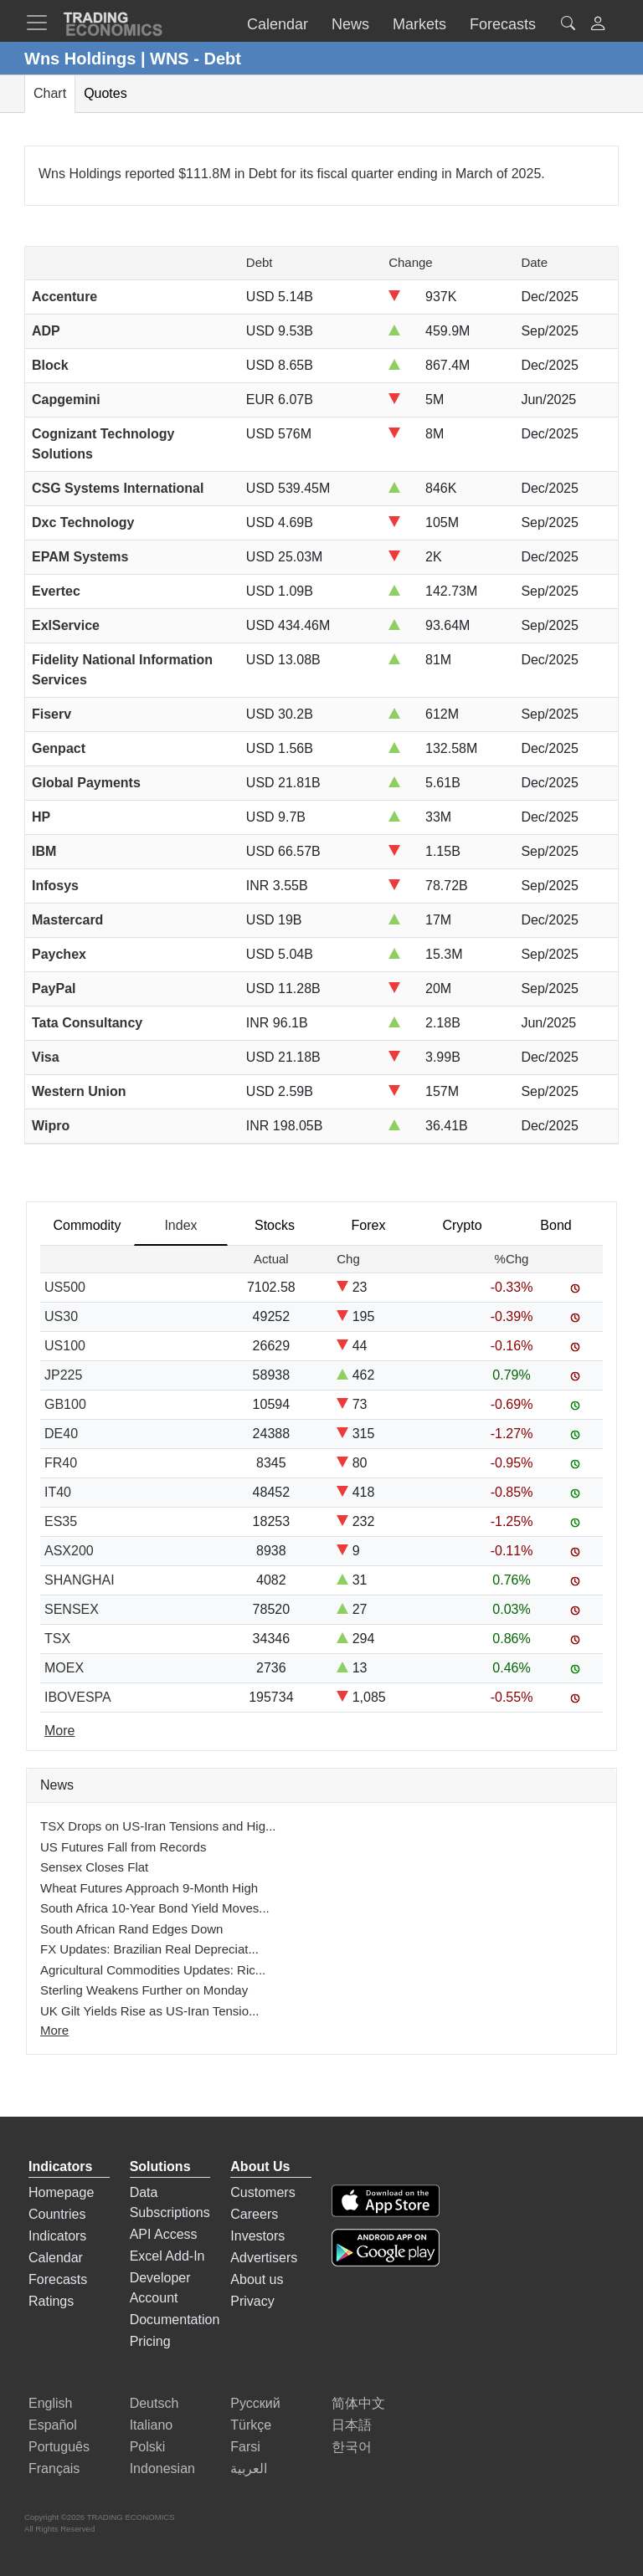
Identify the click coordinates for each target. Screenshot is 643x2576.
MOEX (64, 1668)
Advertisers (263, 2258)
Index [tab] (180, 1225)
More (54, 2030)
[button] (598, 25)
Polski (148, 2447)
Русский (255, 2403)
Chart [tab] (49, 93)
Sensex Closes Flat (94, 1867)
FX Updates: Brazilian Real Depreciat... (149, 1949)
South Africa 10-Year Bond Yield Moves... (155, 1908)
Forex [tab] (369, 1225)
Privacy (252, 2301)
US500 (64, 1287)
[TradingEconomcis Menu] (41, 22)
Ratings (51, 2301)
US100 (64, 1346)
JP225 (63, 1375)
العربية (248, 2468)
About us (256, 2279)
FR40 (60, 1463)
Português (59, 2447)
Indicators (57, 2236)
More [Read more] (59, 1730)
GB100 (65, 1404)
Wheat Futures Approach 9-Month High (149, 1888)
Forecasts (57, 2279)
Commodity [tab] (87, 1225)
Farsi (245, 2447)
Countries (56, 2214)
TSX (57, 1638)
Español (52, 2425)
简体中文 (358, 2403)
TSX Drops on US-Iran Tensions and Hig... (158, 1826)
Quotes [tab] (105, 93)
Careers (254, 2214)
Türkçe (250, 2425)
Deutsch (154, 2403)
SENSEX (71, 1609)
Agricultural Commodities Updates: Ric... (152, 1970)
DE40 (61, 1433)
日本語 (352, 2425)
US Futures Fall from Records (123, 1847)
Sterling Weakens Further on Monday (144, 1990)
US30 (61, 1316)
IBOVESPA (77, 1697)
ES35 (60, 1521)
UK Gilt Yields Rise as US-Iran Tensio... (150, 2011)
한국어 (352, 2447)
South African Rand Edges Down (131, 1929)
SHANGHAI (79, 1580)
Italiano (151, 2425)
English (50, 2403)
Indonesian (162, 2468)
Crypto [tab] (461, 1225)
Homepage (61, 2192)
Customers (262, 2192)
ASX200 (69, 1551)
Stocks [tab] (275, 1225)
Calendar (55, 2258)
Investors (257, 2236)
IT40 (57, 1492)
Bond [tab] (555, 1225)
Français (54, 2468)
